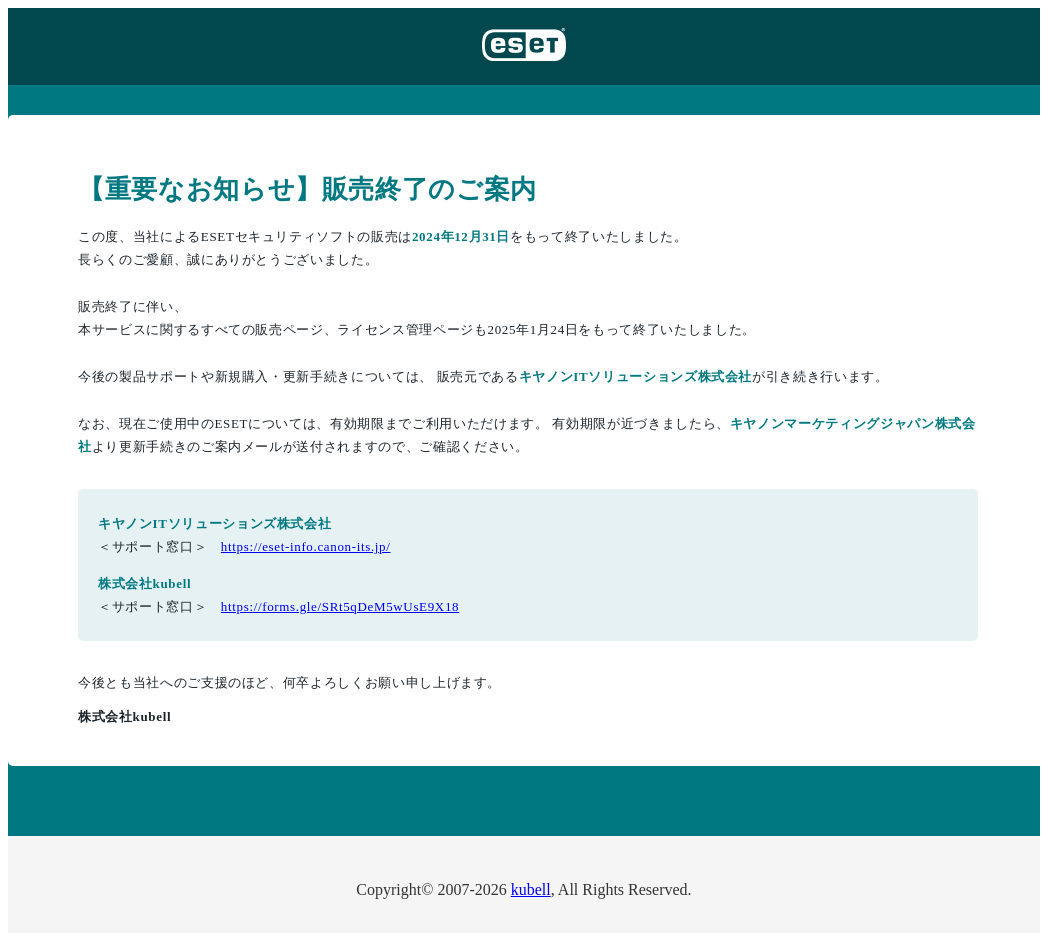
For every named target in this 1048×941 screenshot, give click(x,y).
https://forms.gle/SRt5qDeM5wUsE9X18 (340, 606)
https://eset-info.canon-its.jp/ (306, 546)
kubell (531, 889)
